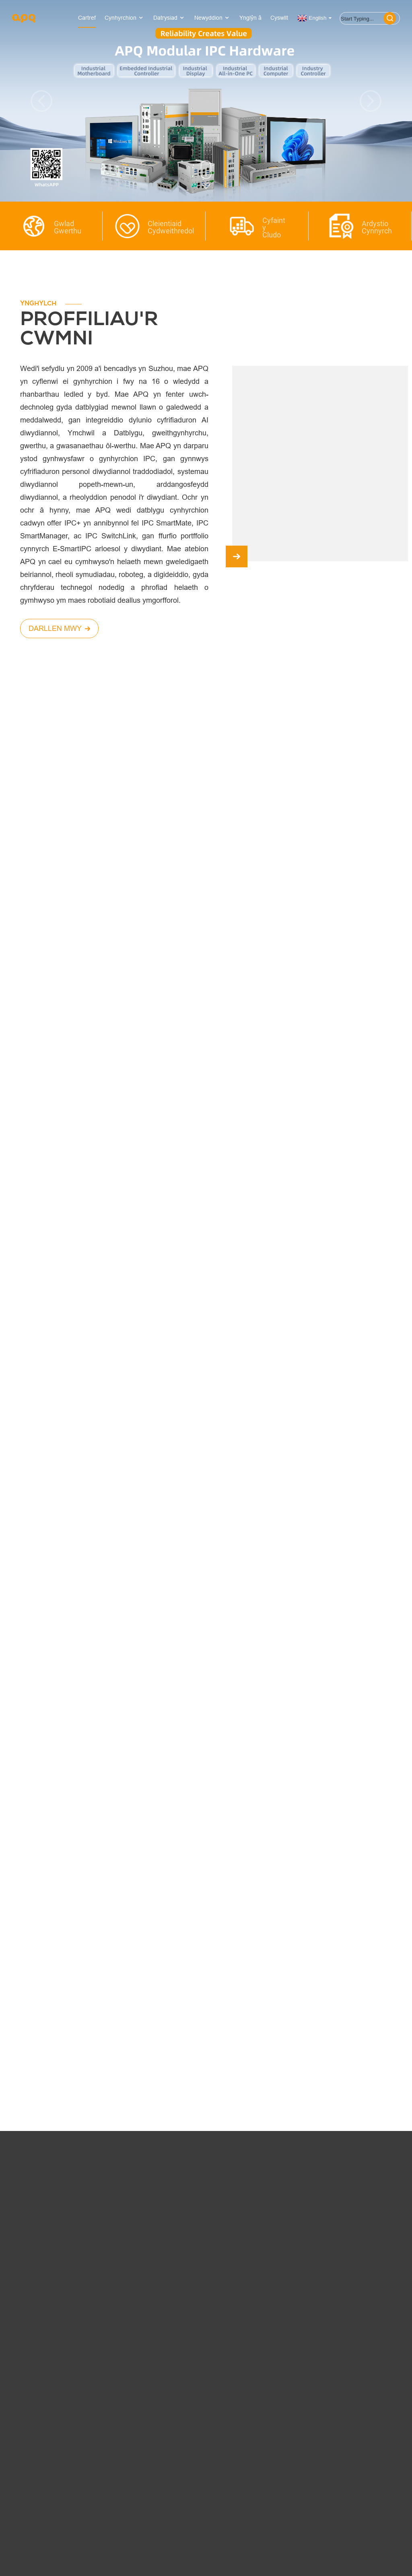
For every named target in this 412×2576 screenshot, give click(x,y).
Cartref (87, 17)
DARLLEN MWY (59, 628)
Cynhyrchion (124, 18)
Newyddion (212, 18)
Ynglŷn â (250, 17)
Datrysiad (169, 18)
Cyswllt (279, 17)
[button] (41, 101)
